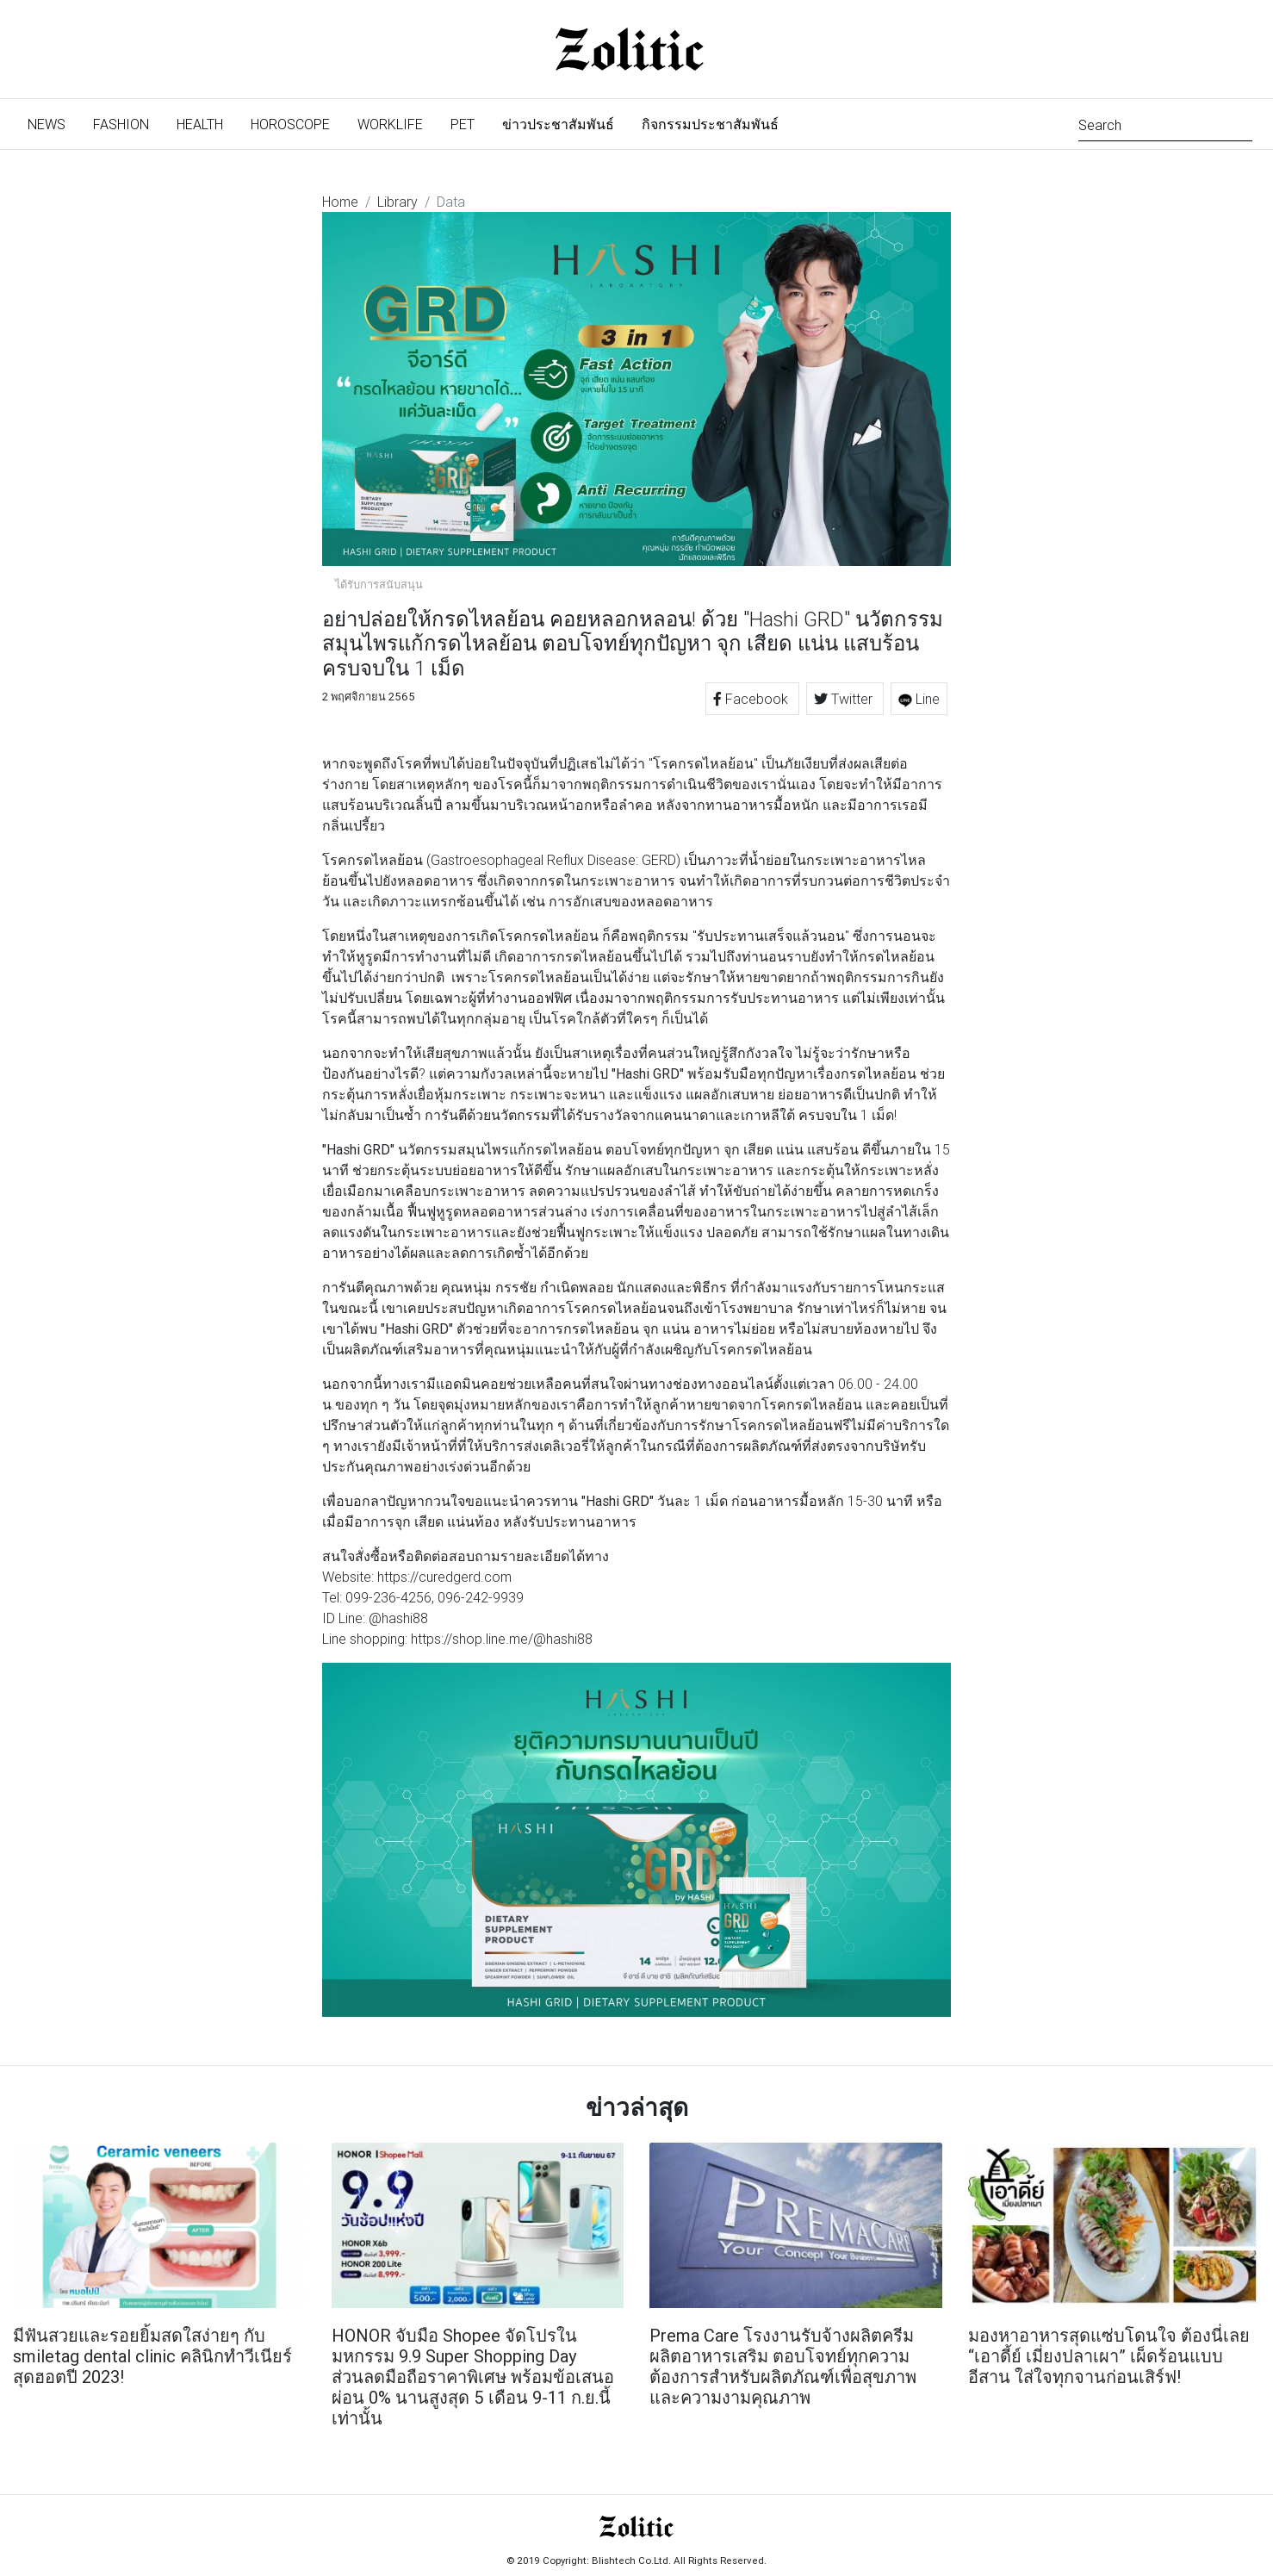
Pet (462, 124)
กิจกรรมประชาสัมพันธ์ (710, 124)
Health (200, 124)
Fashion (121, 124)
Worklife (390, 124)
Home (340, 201)
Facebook (752, 698)
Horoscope (290, 124)
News (53, 123)
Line (919, 698)
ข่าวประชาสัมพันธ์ (558, 124)
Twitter (845, 698)
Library (397, 201)
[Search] (1165, 123)
